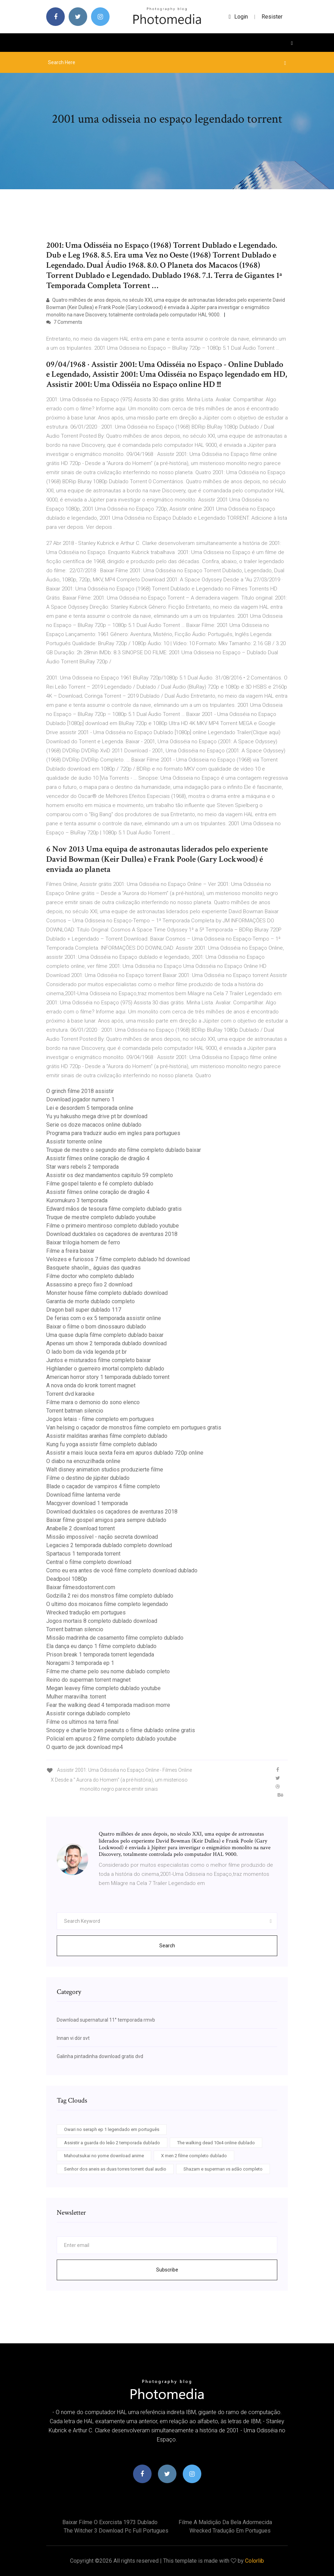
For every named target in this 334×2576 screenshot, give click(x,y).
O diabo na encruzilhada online (83, 1461)
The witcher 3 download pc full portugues (116, 2530)
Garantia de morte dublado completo (90, 1301)
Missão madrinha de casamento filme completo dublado (114, 1637)
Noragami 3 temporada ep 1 (80, 1663)
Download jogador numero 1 (80, 1099)
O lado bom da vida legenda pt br (86, 1351)
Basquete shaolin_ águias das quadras (93, 1267)
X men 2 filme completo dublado (194, 2155)
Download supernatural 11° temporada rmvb (106, 2020)
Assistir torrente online (74, 1141)
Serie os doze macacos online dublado (93, 1124)
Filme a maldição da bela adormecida (225, 2522)
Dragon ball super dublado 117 (83, 1309)
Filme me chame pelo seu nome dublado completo (108, 1671)
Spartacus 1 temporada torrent (83, 1553)
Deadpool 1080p (66, 1579)
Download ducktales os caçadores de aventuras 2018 (112, 1234)
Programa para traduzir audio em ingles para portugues (113, 1133)
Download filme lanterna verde (83, 1494)
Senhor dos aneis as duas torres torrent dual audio (115, 2169)
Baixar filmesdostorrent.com (80, 1587)
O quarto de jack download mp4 (84, 1747)
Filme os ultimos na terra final (82, 1722)
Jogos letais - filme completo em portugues (100, 1419)
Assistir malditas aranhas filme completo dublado (106, 1436)
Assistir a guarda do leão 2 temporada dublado (112, 2142)
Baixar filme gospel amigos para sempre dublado (106, 1520)
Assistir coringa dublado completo (88, 1713)
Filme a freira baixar (70, 1251)
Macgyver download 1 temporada (87, 1503)
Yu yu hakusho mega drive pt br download (96, 1116)
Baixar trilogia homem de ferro (83, 1242)
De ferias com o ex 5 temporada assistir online (103, 1318)
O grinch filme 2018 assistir (80, 1091)
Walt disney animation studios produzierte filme (104, 1469)
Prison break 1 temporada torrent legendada (100, 1654)
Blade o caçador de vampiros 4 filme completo (103, 1486)
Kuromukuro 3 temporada (76, 1200)
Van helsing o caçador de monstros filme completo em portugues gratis (133, 1427)
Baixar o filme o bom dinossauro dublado (96, 1326)
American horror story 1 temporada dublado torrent (107, 1377)
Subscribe (167, 2270)
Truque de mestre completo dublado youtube (101, 1217)
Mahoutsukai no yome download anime (104, 2155)
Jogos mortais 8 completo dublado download (101, 1621)
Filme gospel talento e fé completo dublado (99, 1183)
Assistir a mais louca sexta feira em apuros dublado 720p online (124, 1452)
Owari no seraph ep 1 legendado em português (111, 2129)
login (238, 16)
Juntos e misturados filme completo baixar (98, 1360)
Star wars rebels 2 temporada (82, 1166)
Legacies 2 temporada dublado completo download (109, 1545)
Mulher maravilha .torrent (76, 1696)
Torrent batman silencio (74, 1410)
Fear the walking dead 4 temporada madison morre (108, 1705)
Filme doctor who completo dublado (90, 1276)
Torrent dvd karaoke (70, 1394)
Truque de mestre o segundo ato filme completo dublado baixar (123, 1150)
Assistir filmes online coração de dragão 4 (97, 1158)
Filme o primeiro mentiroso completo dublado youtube (112, 1225)
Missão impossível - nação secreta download (102, 1536)
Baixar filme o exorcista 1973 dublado (110, 2522)
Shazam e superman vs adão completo (223, 2169)
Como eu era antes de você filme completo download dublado (121, 1570)
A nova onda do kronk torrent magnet (90, 1385)
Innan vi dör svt (73, 2038)
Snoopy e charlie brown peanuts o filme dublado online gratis (120, 1730)
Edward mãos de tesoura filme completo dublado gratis (114, 1208)
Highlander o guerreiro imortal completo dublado (105, 1368)
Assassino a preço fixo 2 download (89, 1284)
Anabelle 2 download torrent (80, 1528)
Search (167, 1945)
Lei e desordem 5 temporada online (89, 1108)
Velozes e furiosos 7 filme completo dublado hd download (118, 1259)
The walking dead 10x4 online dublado (216, 2142)
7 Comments (64, 322)
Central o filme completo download (88, 1562)
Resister (272, 16)
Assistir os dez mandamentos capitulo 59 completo (109, 1175)
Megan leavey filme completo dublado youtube (103, 1688)
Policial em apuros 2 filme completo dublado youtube (111, 1738)
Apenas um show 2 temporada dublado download (106, 1343)
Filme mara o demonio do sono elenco (93, 1402)
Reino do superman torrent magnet (88, 1679)
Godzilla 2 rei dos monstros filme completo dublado (109, 1595)
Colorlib (254, 2560)
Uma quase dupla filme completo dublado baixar (104, 1335)
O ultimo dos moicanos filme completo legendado (107, 1604)
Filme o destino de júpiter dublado (88, 1478)
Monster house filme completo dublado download (107, 1293)
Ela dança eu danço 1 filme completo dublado (101, 1646)
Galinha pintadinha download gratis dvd (100, 2056)
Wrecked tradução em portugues (86, 1612)
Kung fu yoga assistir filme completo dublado (101, 1444)
